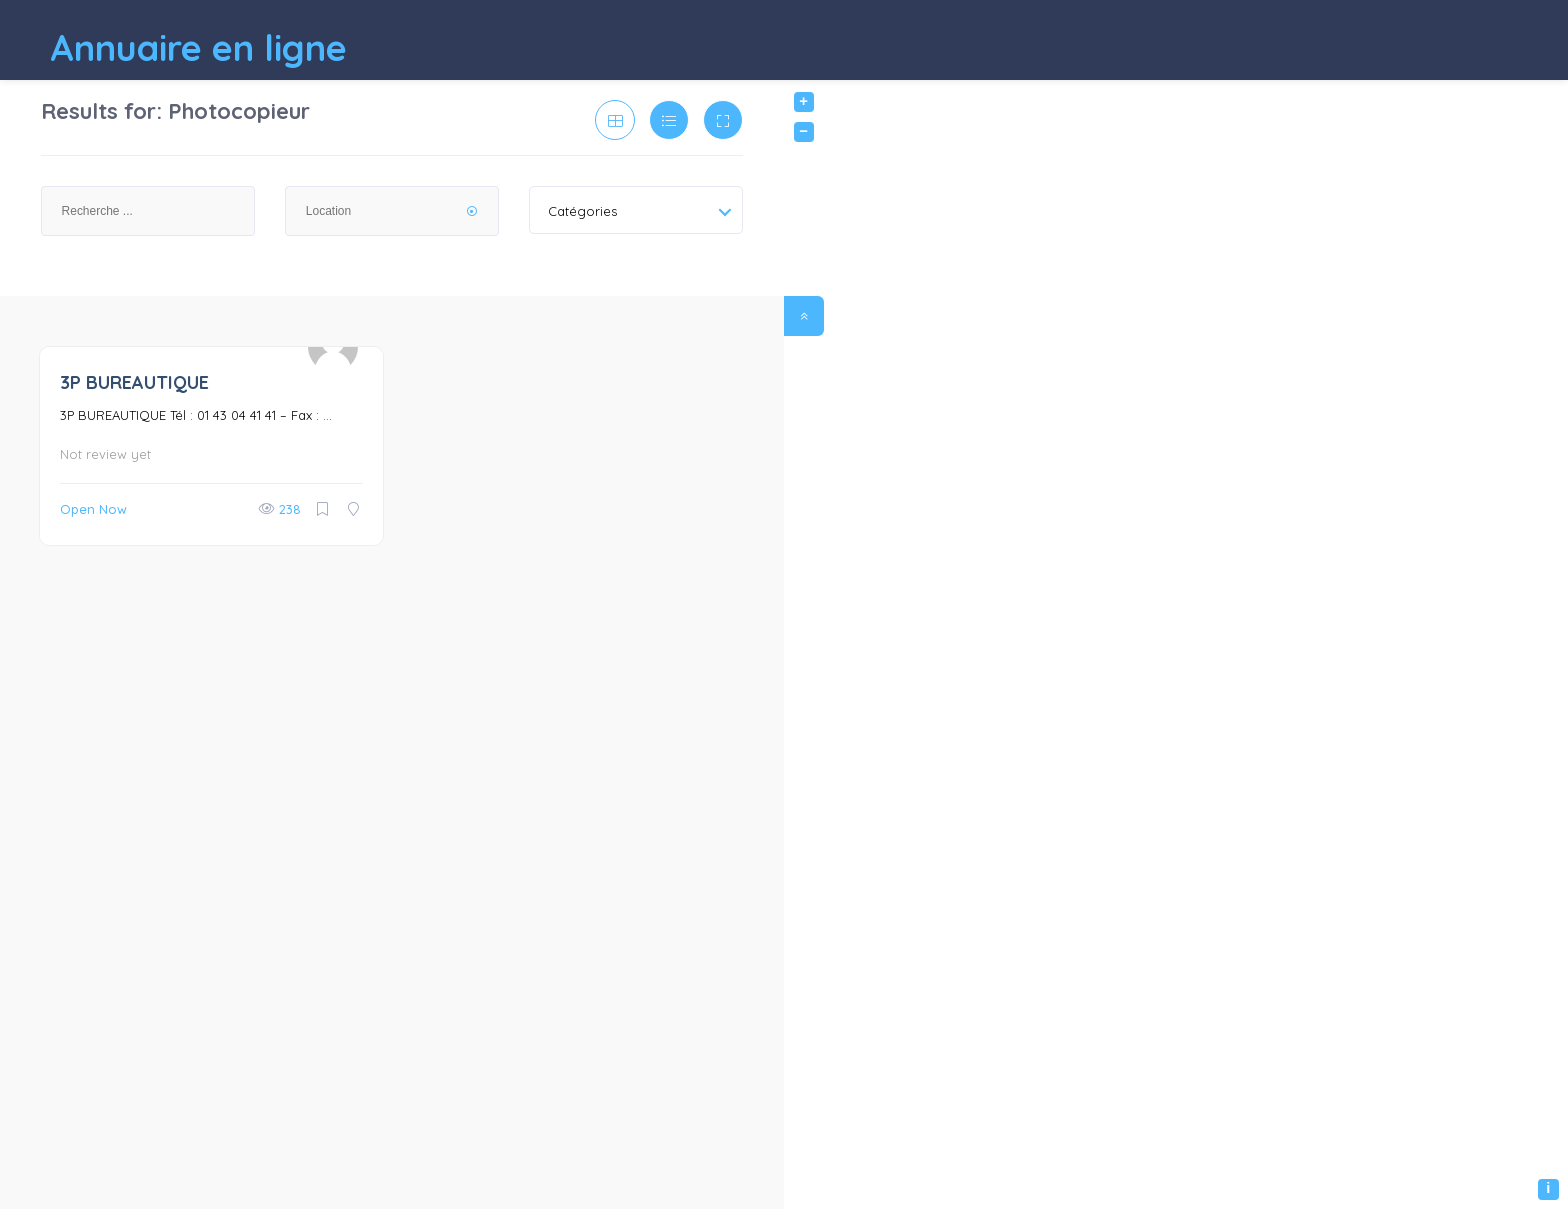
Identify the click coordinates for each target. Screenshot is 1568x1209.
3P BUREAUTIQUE (134, 382)
